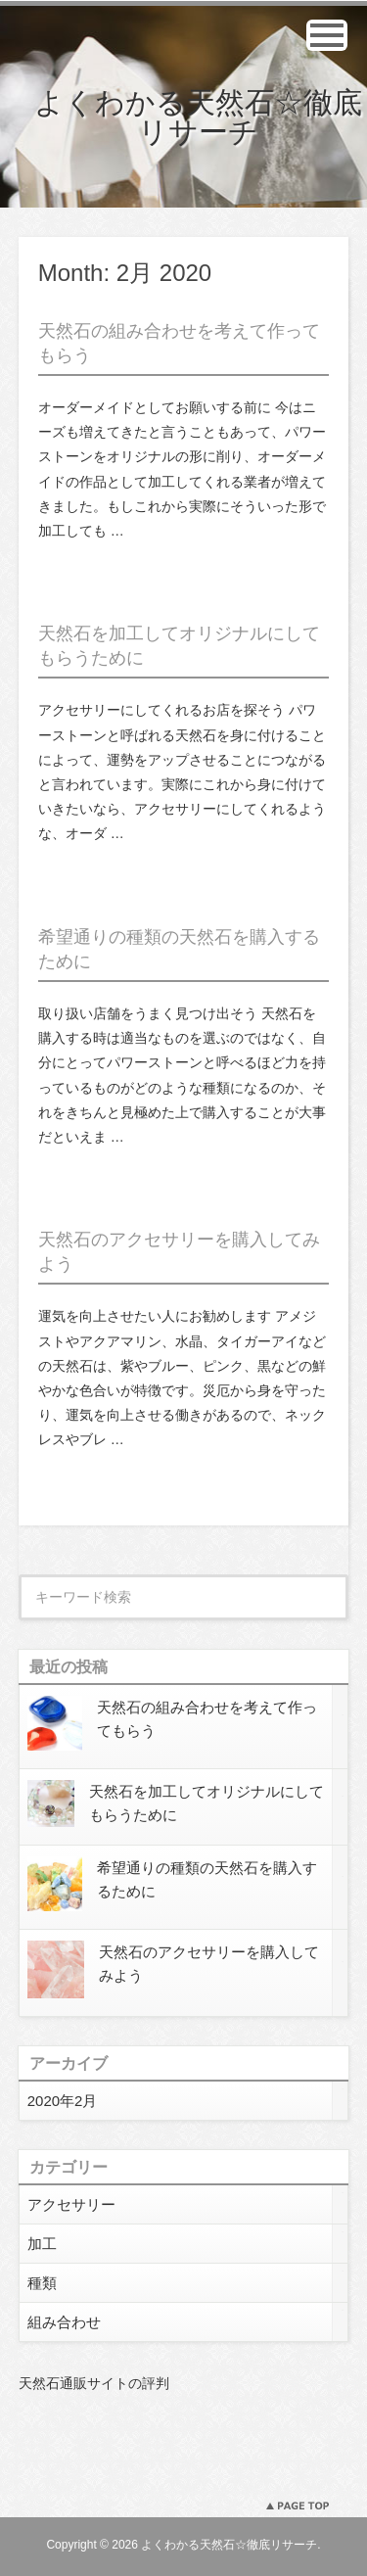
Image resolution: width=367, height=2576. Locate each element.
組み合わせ (64, 2322)
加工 (42, 2243)
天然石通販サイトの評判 (94, 2383)
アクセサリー (71, 2204)
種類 (42, 2282)
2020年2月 (62, 2100)
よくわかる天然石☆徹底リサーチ (198, 117)
